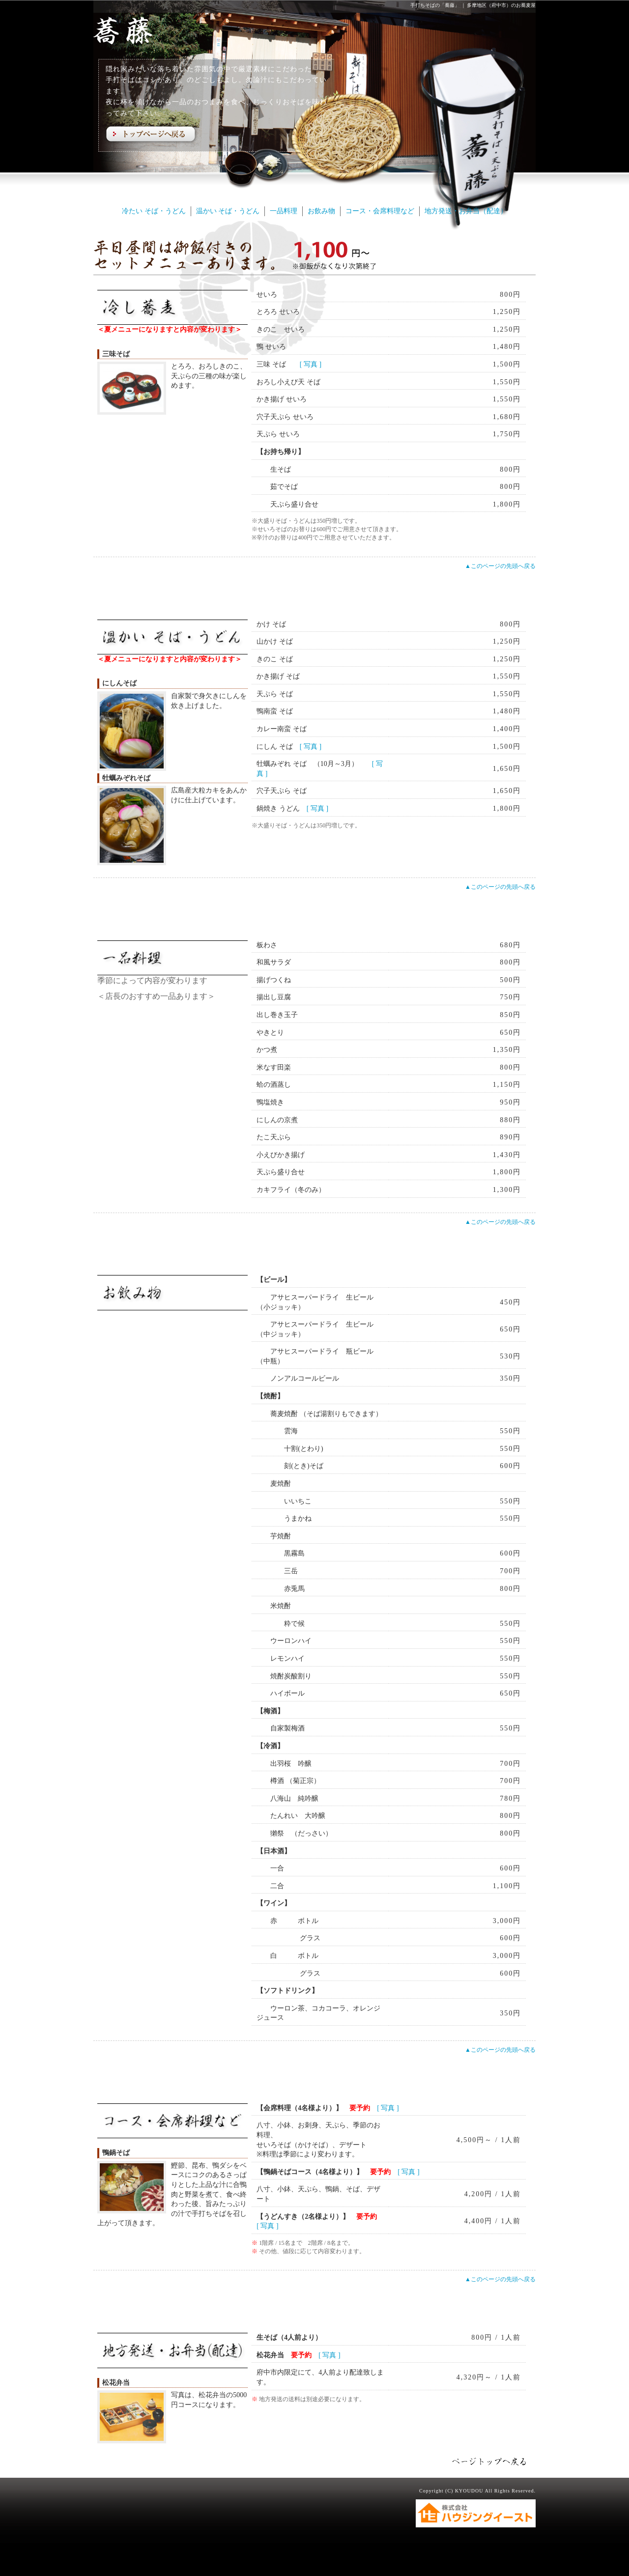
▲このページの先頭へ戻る (500, 566)
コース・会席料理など (379, 211)
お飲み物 (321, 211)
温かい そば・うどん (228, 211)
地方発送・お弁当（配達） (466, 211)
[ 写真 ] (310, 364)
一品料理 (283, 211)
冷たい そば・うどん (154, 211)
